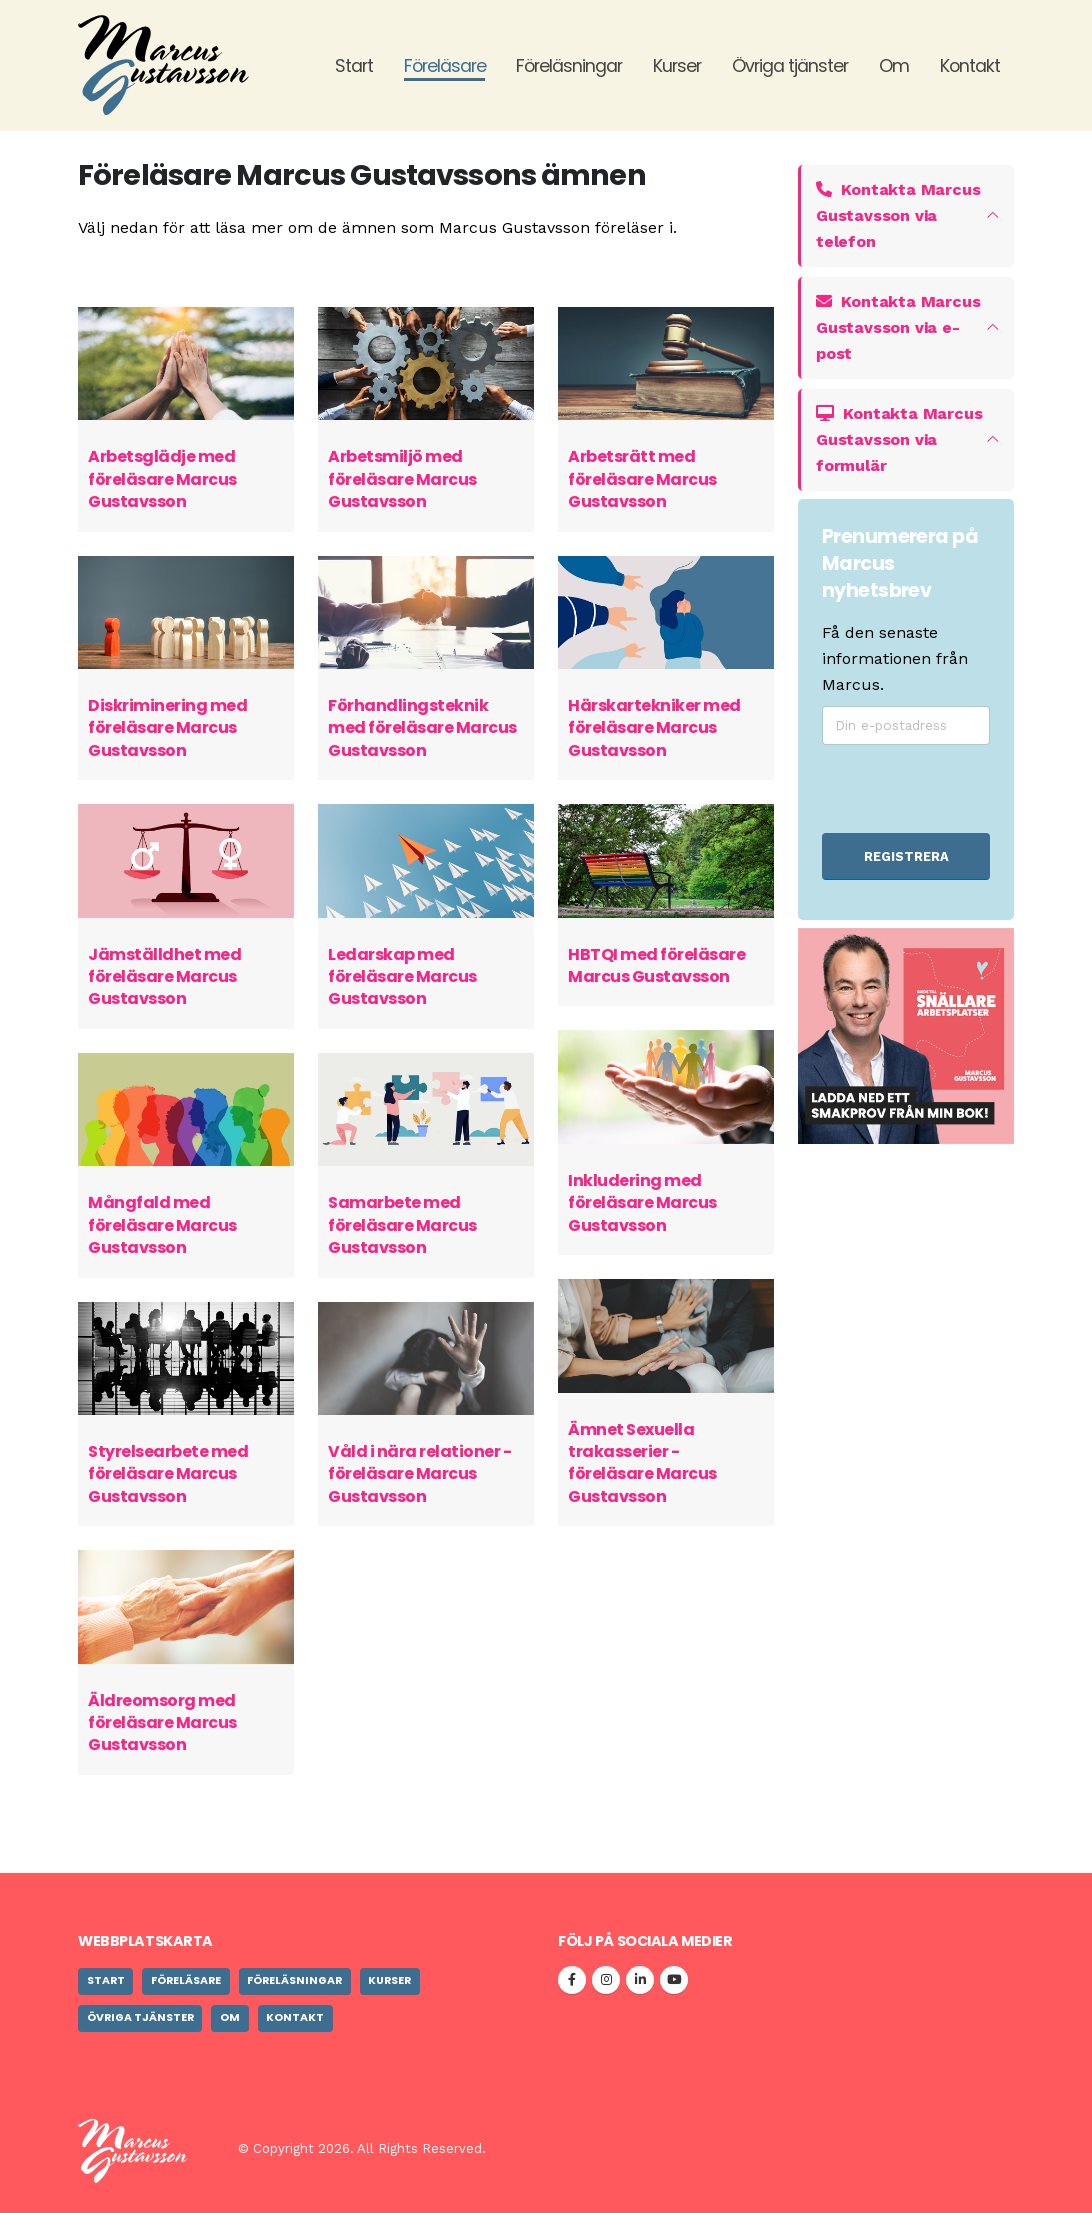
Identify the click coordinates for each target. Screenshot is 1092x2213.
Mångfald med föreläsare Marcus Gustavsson (162, 1225)
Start (354, 66)
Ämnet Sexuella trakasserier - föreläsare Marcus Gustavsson (642, 1463)
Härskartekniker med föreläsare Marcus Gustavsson (654, 728)
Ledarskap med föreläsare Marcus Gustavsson (402, 977)
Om (894, 66)
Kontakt (970, 66)
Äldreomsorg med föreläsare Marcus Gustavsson (162, 1723)
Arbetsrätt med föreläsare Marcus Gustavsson (642, 479)
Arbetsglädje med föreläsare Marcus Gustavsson (162, 479)
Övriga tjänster (790, 66)
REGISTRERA (906, 856)
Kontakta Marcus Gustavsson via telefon (898, 215)
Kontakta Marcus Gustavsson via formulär (899, 439)
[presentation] (928, 788)
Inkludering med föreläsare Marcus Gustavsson (642, 1203)
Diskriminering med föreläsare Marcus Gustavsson (167, 728)
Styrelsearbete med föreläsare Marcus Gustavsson (168, 1474)
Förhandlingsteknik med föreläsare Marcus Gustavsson (422, 728)
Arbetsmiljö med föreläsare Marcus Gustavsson (402, 479)
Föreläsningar (569, 66)
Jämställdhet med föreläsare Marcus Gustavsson (164, 977)
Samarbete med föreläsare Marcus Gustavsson (402, 1225)
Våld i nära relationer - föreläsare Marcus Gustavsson (419, 1474)
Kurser (677, 66)
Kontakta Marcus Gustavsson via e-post (898, 327)
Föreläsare (445, 66)
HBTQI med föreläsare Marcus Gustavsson (656, 965)
